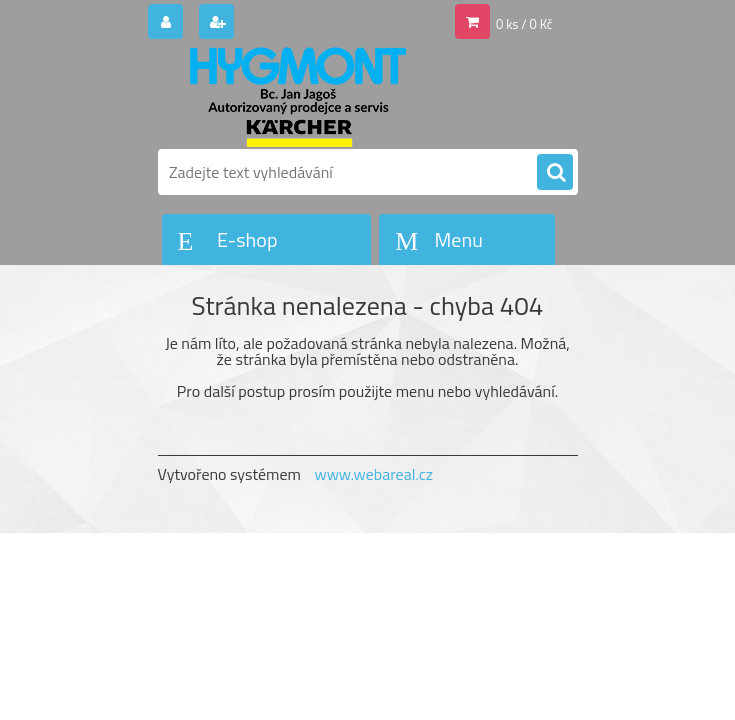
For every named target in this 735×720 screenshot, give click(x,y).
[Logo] (295, 97)
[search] (555, 173)
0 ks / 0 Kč (524, 24)
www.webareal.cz (373, 474)
